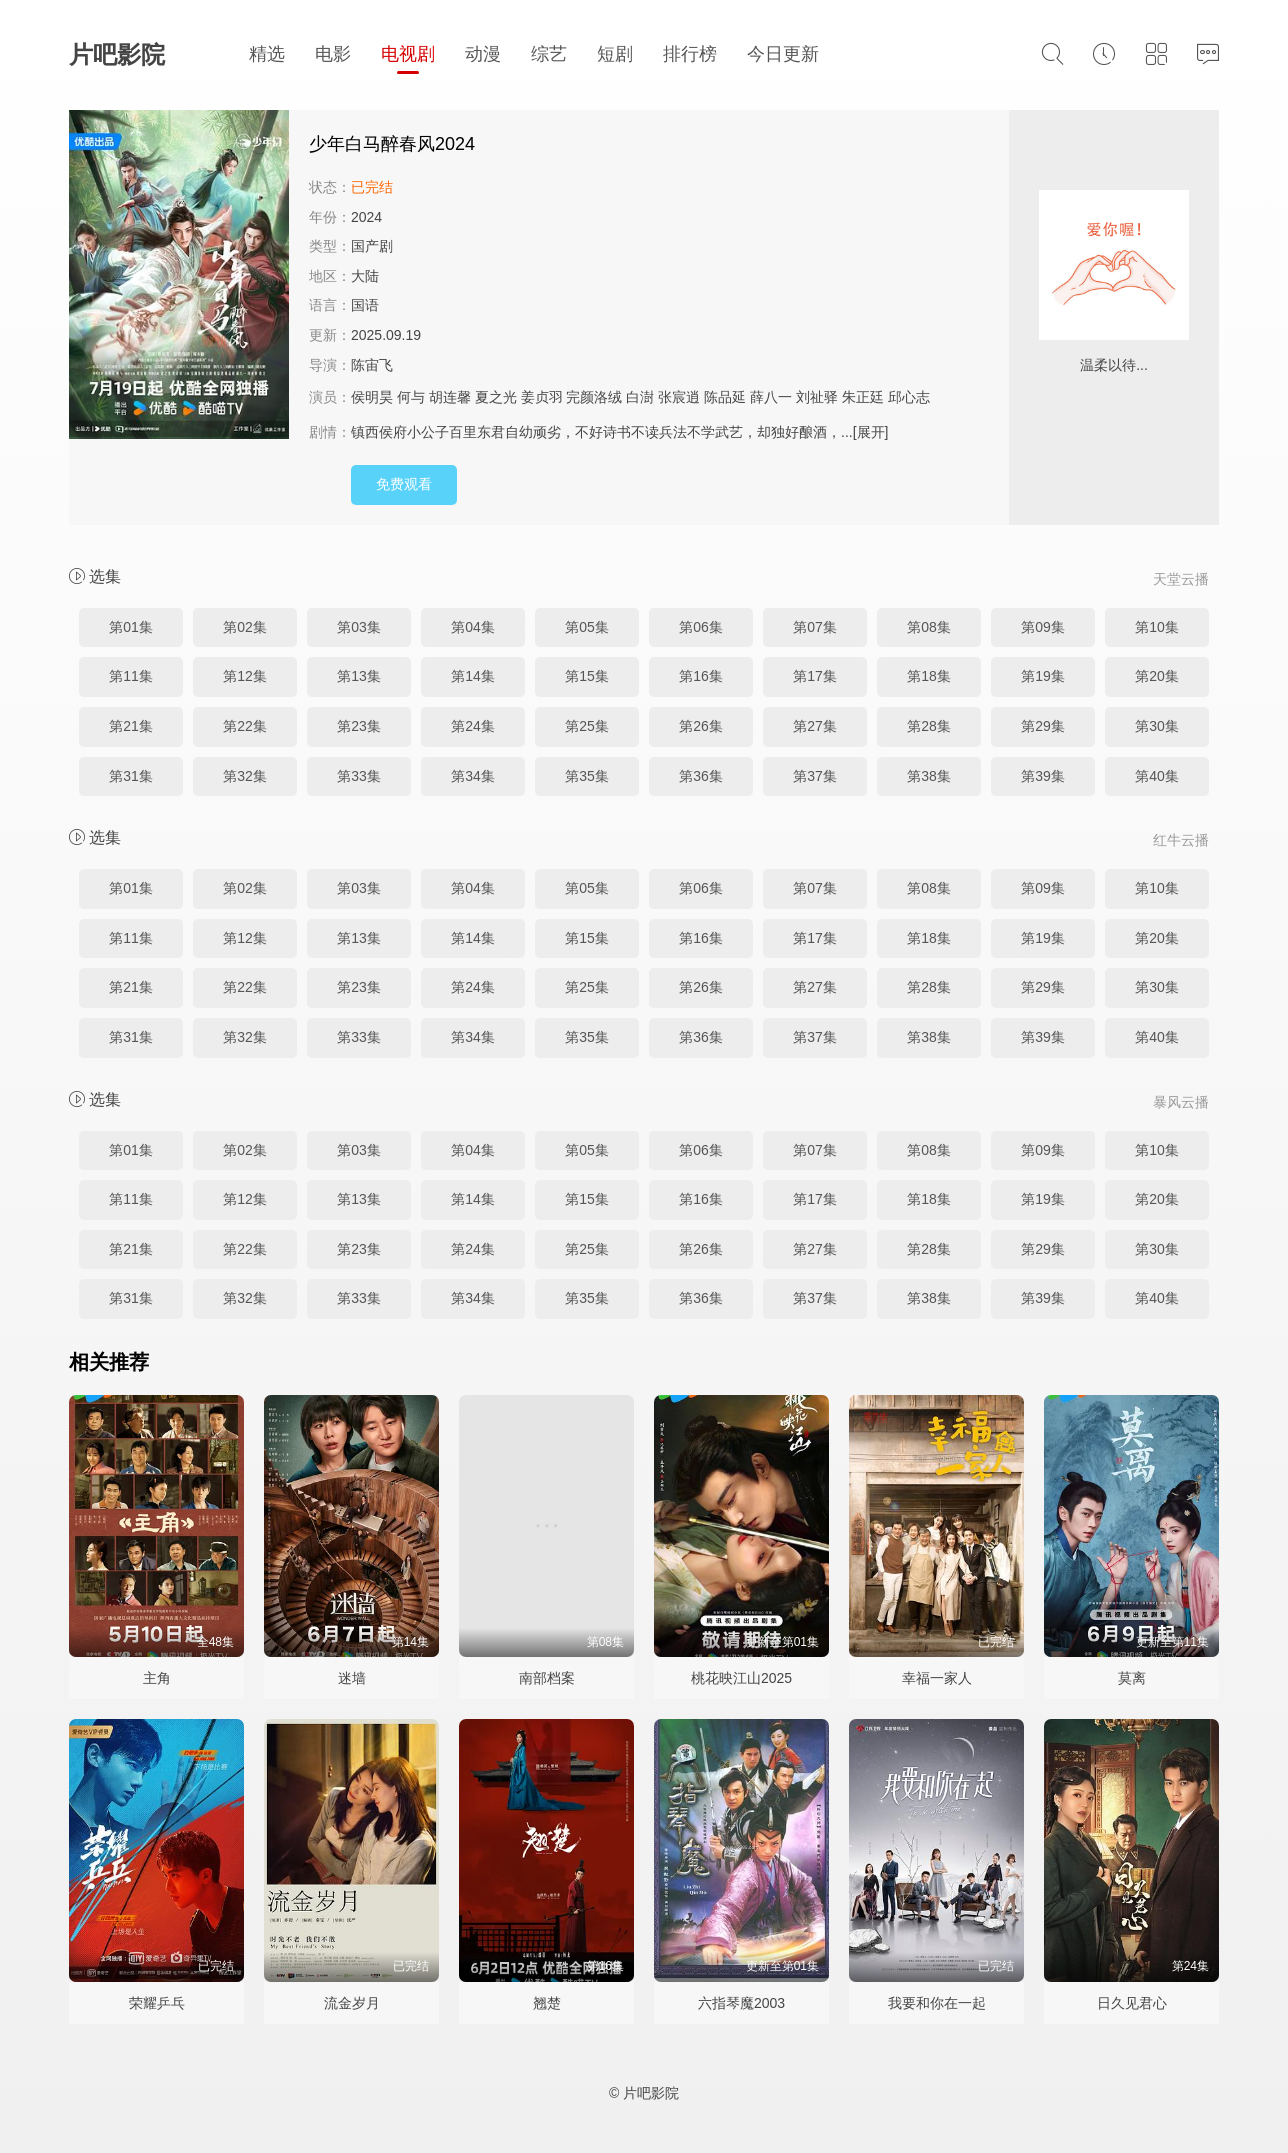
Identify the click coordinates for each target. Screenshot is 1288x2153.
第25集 (587, 726)
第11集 (131, 676)
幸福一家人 (937, 1678)
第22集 (245, 726)
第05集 (587, 627)
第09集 (1043, 627)
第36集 (701, 776)
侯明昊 (372, 397)
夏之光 (496, 397)
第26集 (701, 726)
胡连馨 (450, 397)
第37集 (815, 776)
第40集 (1157, 776)
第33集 (359, 776)
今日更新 (783, 54)
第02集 (245, 627)
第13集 (359, 676)
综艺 (549, 54)
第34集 (473, 776)
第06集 (701, 627)
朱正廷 (863, 397)
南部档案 (547, 1678)
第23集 (359, 726)
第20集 (1157, 676)
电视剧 (408, 54)
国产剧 (372, 246)
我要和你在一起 (937, 2003)
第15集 (587, 676)
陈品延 (725, 397)
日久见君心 (1132, 2003)
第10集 (1157, 627)
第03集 (359, 627)
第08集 (929, 627)
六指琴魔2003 (741, 2003)
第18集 (929, 676)
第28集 (929, 726)
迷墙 (352, 1678)
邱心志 (909, 397)
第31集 (131, 776)
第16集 (701, 676)
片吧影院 (117, 54)
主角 (157, 1678)
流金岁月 (352, 2003)
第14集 (473, 676)
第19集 (1043, 676)
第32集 (245, 776)
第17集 (815, 676)
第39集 (1043, 776)
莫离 (1132, 1678)
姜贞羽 (542, 397)
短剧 (615, 54)
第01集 (131, 627)
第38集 (929, 776)
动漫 (483, 54)
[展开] (871, 432)
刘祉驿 (817, 397)
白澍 (640, 397)
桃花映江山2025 (741, 1678)
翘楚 (547, 2003)
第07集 (815, 627)
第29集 (1043, 726)
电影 (333, 54)
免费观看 (404, 484)
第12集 (245, 676)
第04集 (473, 627)
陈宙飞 (372, 365)
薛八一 (771, 397)
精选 (267, 54)
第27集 (815, 726)
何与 (411, 397)
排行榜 (690, 54)
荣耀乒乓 (157, 2003)
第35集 (587, 776)
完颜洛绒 (594, 397)
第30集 (1157, 726)
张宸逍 (679, 397)
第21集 (131, 726)
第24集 (473, 726)
